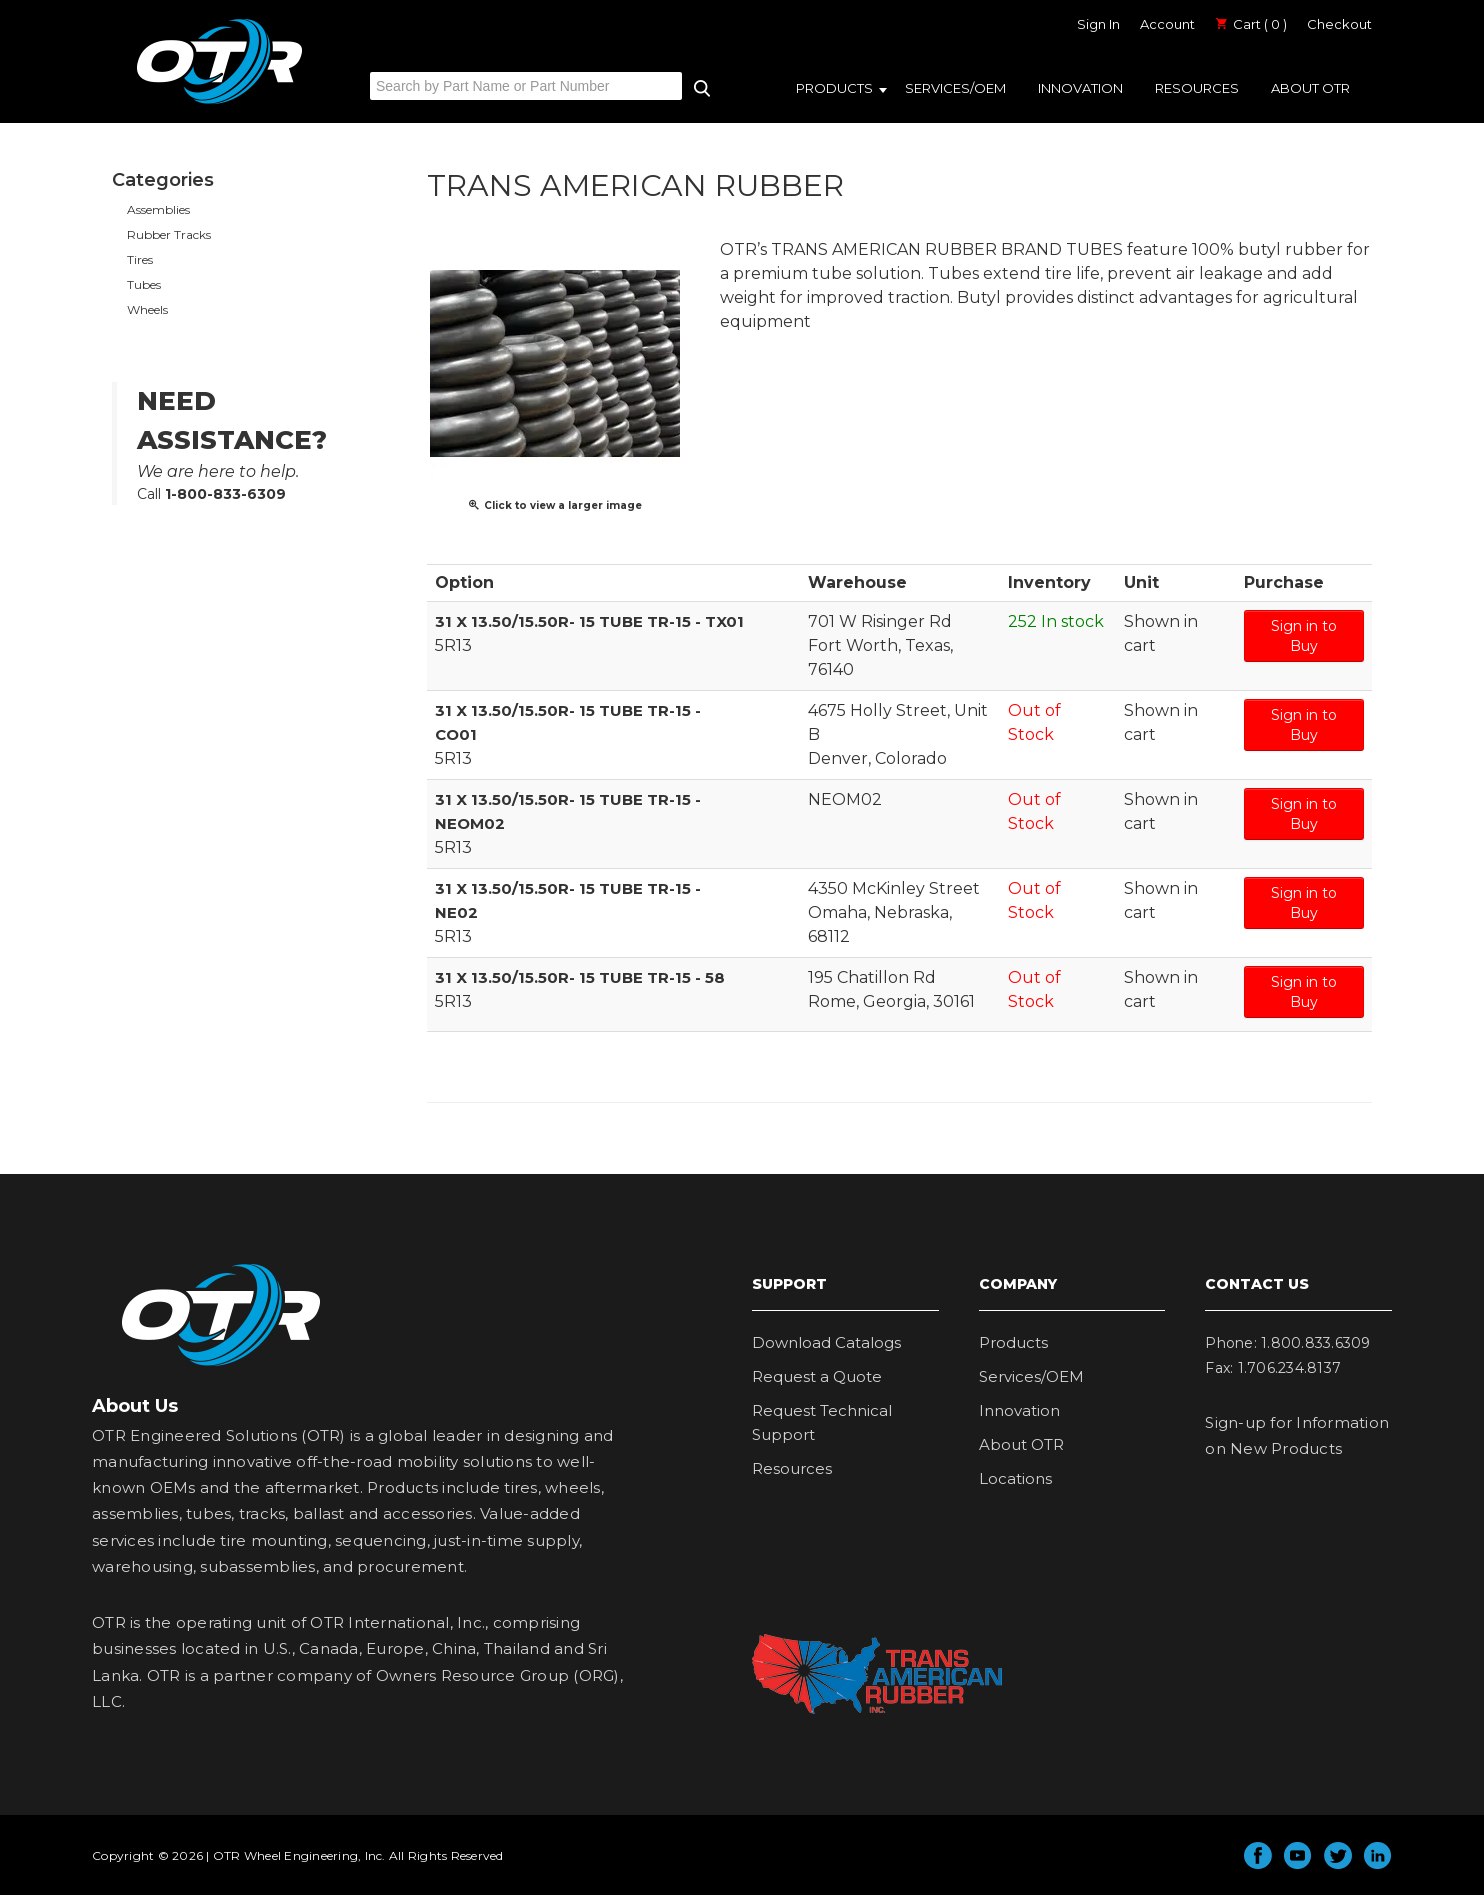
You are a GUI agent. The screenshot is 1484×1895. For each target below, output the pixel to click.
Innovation (1080, 88)
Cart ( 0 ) (1251, 24)
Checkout (1339, 24)
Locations (1015, 1478)
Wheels (147, 309)
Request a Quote (817, 1376)
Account (1167, 24)
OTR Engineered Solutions (219, 103)
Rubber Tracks (169, 234)
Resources (1197, 88)
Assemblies (158, 209)
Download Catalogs (826, 1342)
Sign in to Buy (1304, 636)
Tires (140, 259)
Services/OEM (955, 88)
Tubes (144, 284)
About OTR (1310, 88)
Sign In (1098, 24)
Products (834, 88)
